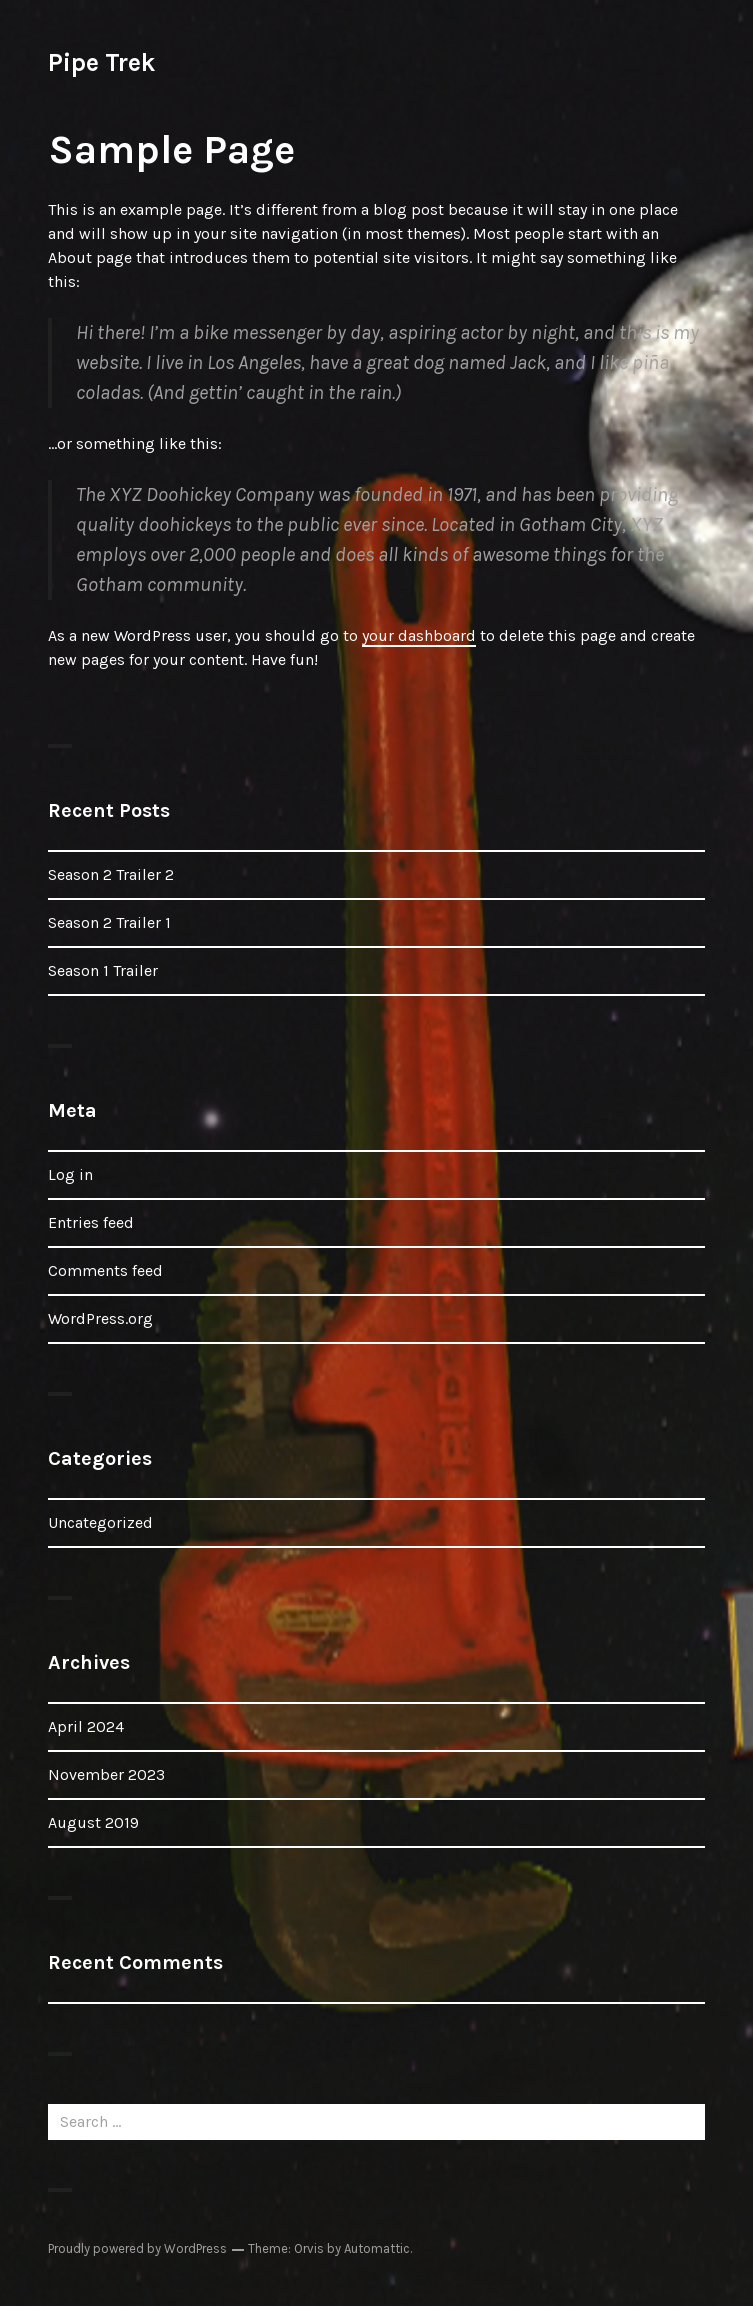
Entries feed (91, 1222)
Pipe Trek (101, 62)
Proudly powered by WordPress (137, 2248)
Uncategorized (100, 1522)
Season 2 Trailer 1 (109, 922)
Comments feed (105, 1270)
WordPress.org (100, 1318)
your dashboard (419, 635)
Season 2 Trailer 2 (111, 874)
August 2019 (93, 1822)
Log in (70, 1174)
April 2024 (86, 1726)
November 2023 (106, 1774)
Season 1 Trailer (103, 970)
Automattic (377, 2248)
